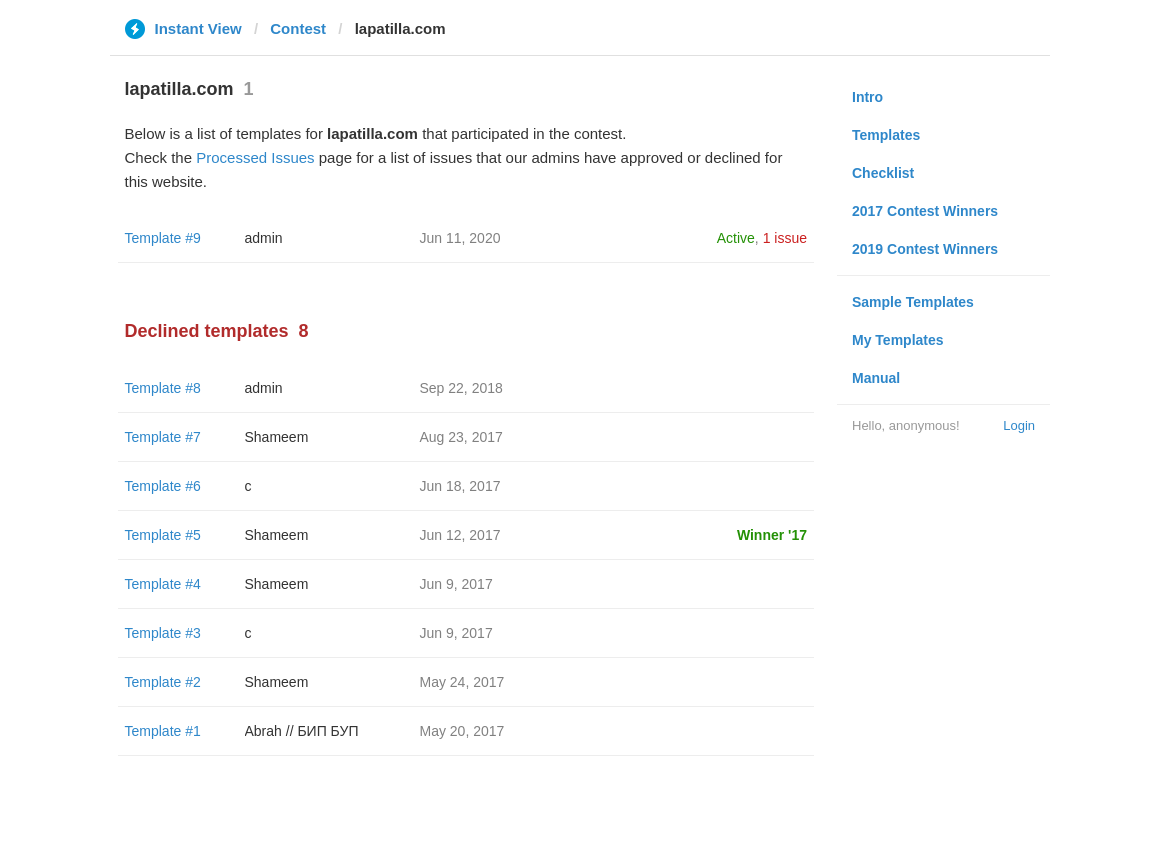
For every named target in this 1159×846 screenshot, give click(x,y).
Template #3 (163, 633)
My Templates (898, 340)
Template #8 (163, 388)
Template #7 (163, 437)
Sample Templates (913, 302)
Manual (876, 378)
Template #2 (163, 682)
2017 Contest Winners (925, 211)
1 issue (785, 238)
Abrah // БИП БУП (302, 731)
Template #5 (163, 535)
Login (1019, 425)
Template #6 (163, 486)
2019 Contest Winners (925, 249)
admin (264, 238)
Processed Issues (255, 157)
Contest (298, 28)
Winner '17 (772, 535)
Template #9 (163, 238)
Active (736, 238)
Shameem (277, 437)
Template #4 (163, 584)
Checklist (883, 173)
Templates (886, 135)
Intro (867, 97)
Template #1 (163, 731)
